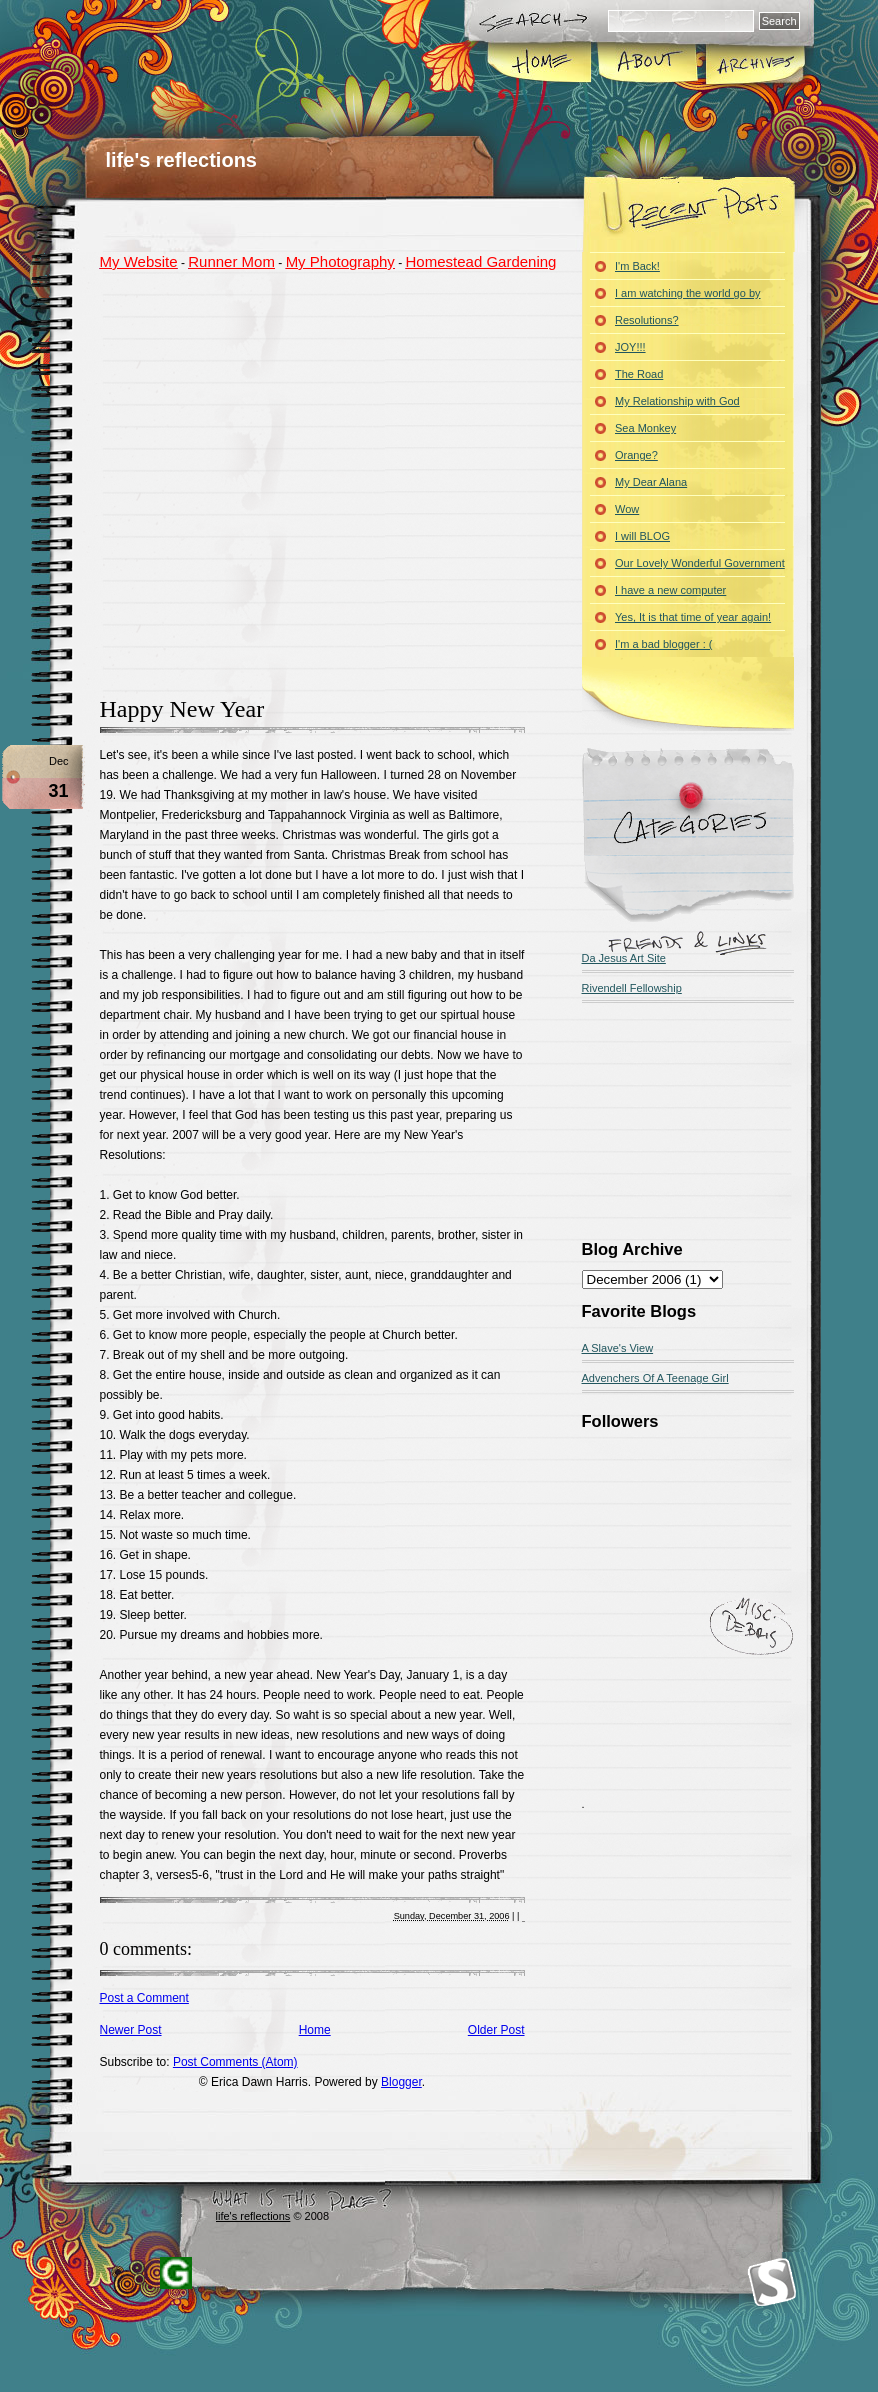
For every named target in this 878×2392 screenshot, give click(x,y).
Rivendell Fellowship (632, 988)
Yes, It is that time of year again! (693, 617)
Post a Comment (144, 1998)
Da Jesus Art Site (624, 958)
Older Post (496, 2030)
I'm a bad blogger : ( (664, 644)
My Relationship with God (677, 401)
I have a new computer (670, 590)
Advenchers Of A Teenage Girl (655, 1378)
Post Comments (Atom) (235, 2062)
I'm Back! (637, 266)
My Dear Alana (651, 482)
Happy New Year (182, 709)
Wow (627, 509)
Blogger (401, 2082)
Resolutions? (647, 320)
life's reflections (181, 160)
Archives (754, 64)
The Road (639, 374)
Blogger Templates (176, 2273)
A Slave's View (618, 1348)
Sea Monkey (645, 428)
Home (540, 64)
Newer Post (131, 2030)
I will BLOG (642, 536)
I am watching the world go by (688, 293)
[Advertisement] (217, 480)
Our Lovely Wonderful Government (700, 563)
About (647, 64)
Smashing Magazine (772, 2282)
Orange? (636, 455)
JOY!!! (630, 347)
